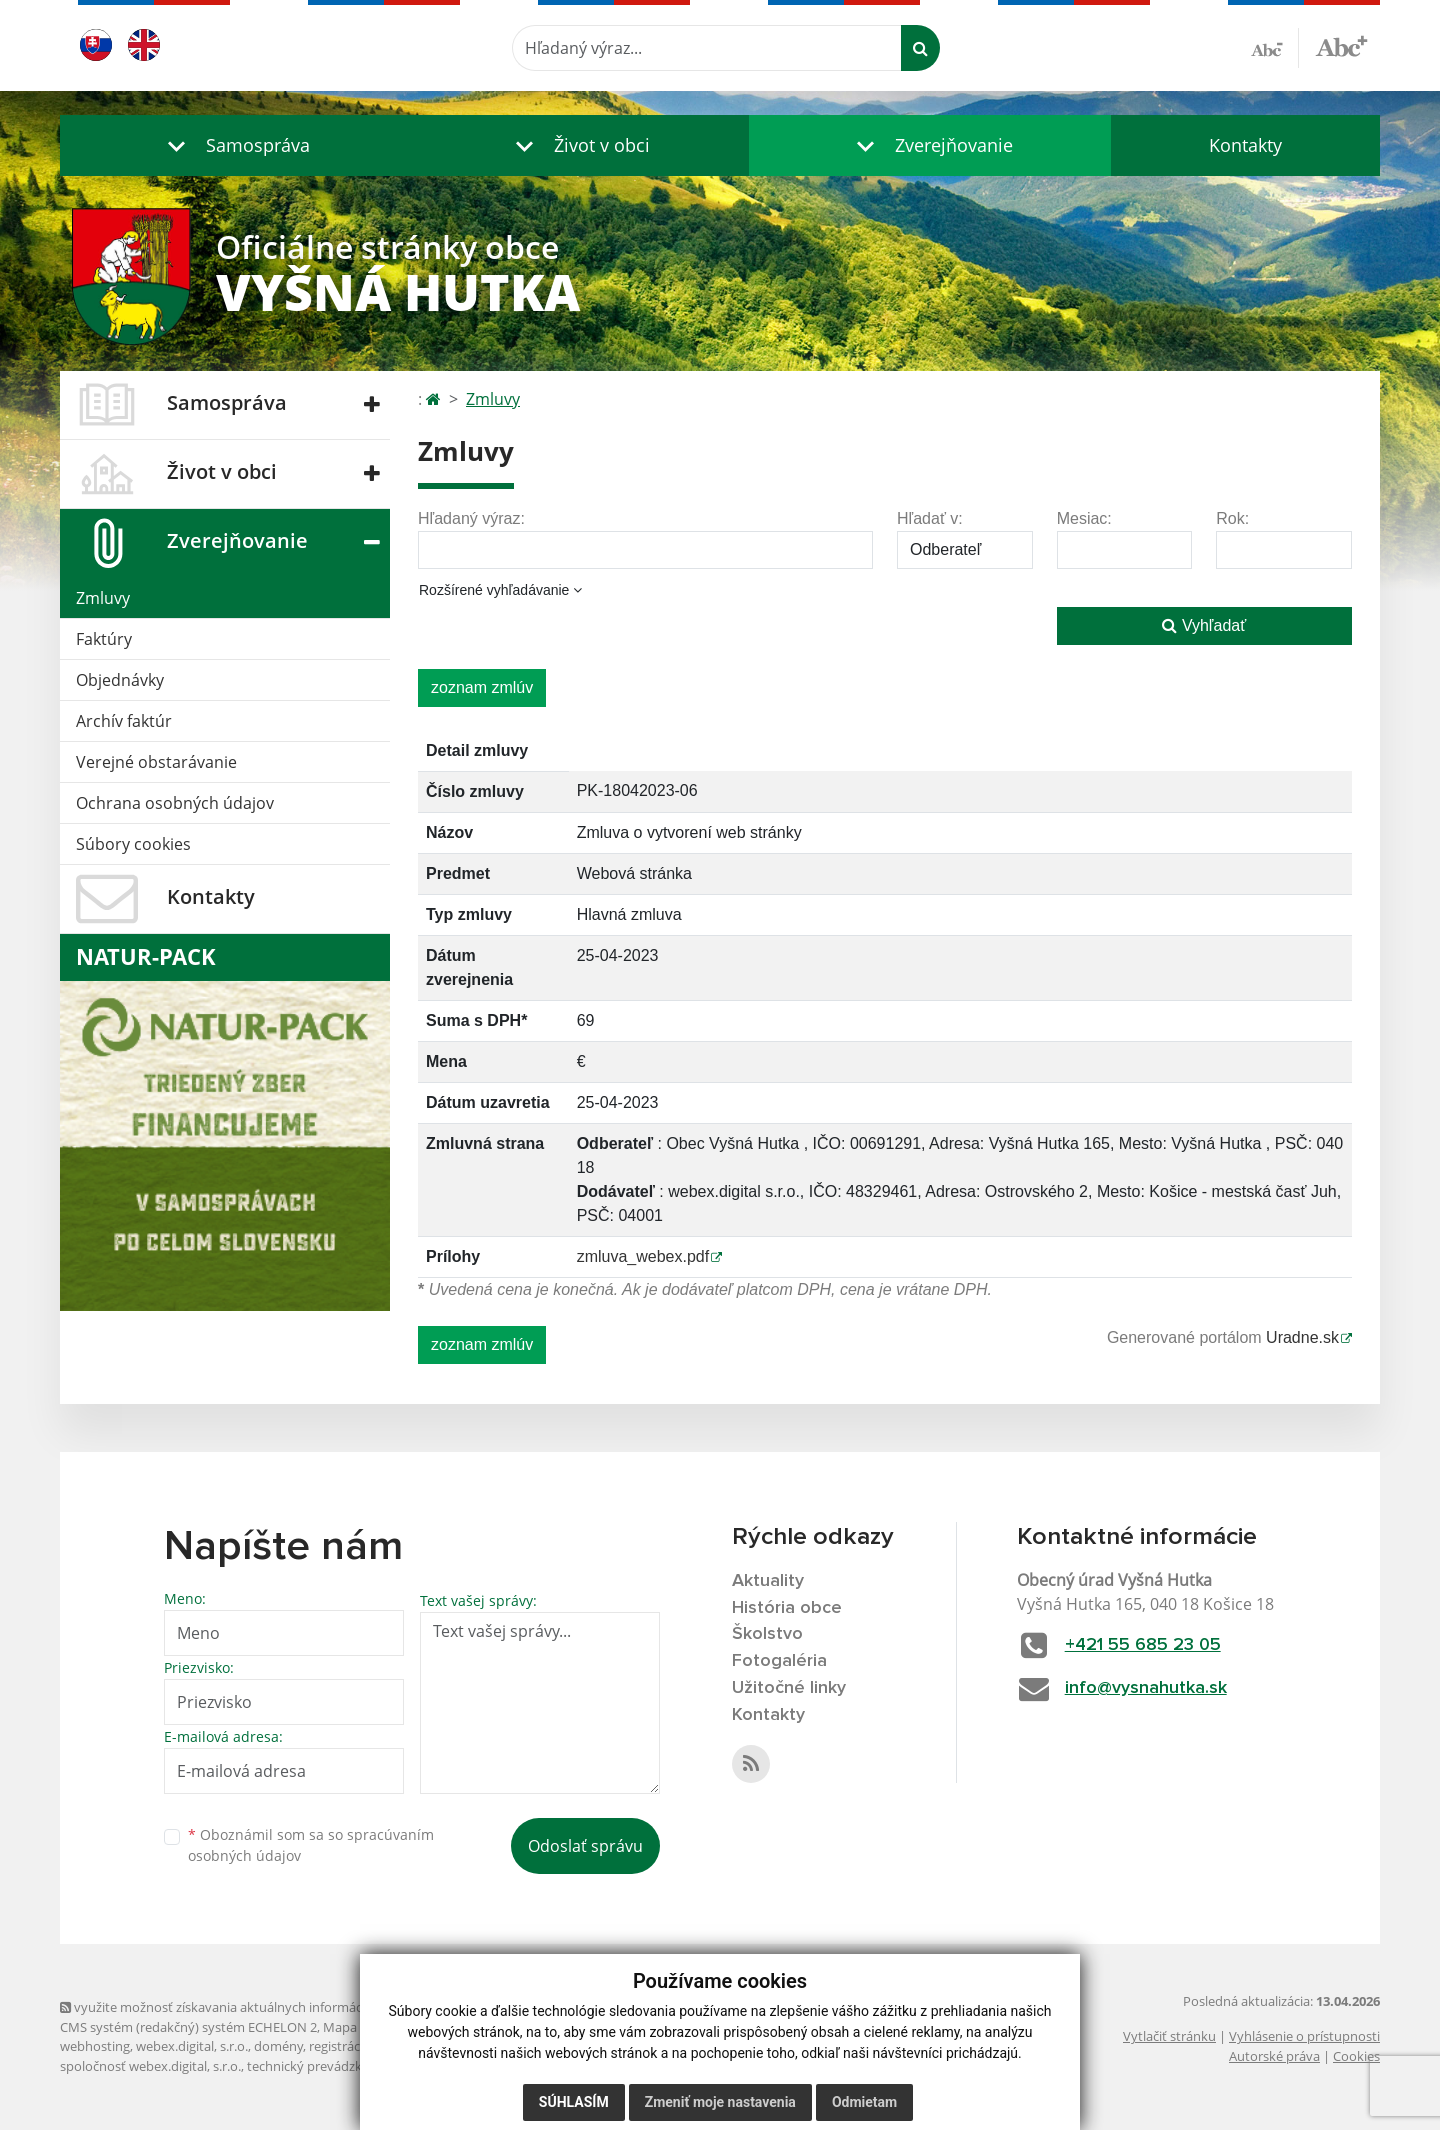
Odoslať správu (585, 1846)
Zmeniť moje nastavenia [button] (720, 2102)
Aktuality (768, 1581)
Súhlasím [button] (574, 2102)
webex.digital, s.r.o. (192, 2046)
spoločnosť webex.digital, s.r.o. (150, 2066)
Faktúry (104, 639)
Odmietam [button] (864, 2102)
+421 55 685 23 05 (1143, 1645)
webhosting (95, 2046)
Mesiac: (1084, 518)
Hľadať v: (930, 518)
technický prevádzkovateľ (323, 2066)
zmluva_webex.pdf (643, 1256)
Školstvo (767, 1634)
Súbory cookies (133, 844)
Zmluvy (103, 598)
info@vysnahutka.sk (1146, 1688)
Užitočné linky (789, 1688)
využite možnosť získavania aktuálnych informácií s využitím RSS (258, 2007)
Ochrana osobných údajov (175, 803)
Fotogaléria (779, 1661)
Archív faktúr (124, 721)
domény (278, 2046)
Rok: (1232, 518)
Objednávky (120, 680)
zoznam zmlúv (482, 687)
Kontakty (1245, 145)
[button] (234, 145)
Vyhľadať (1204, 625)
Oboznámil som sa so (311, 1845)
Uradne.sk (1302, 1337)
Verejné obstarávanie (156, 762)
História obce (787, 1608)
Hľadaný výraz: (471, 518)
